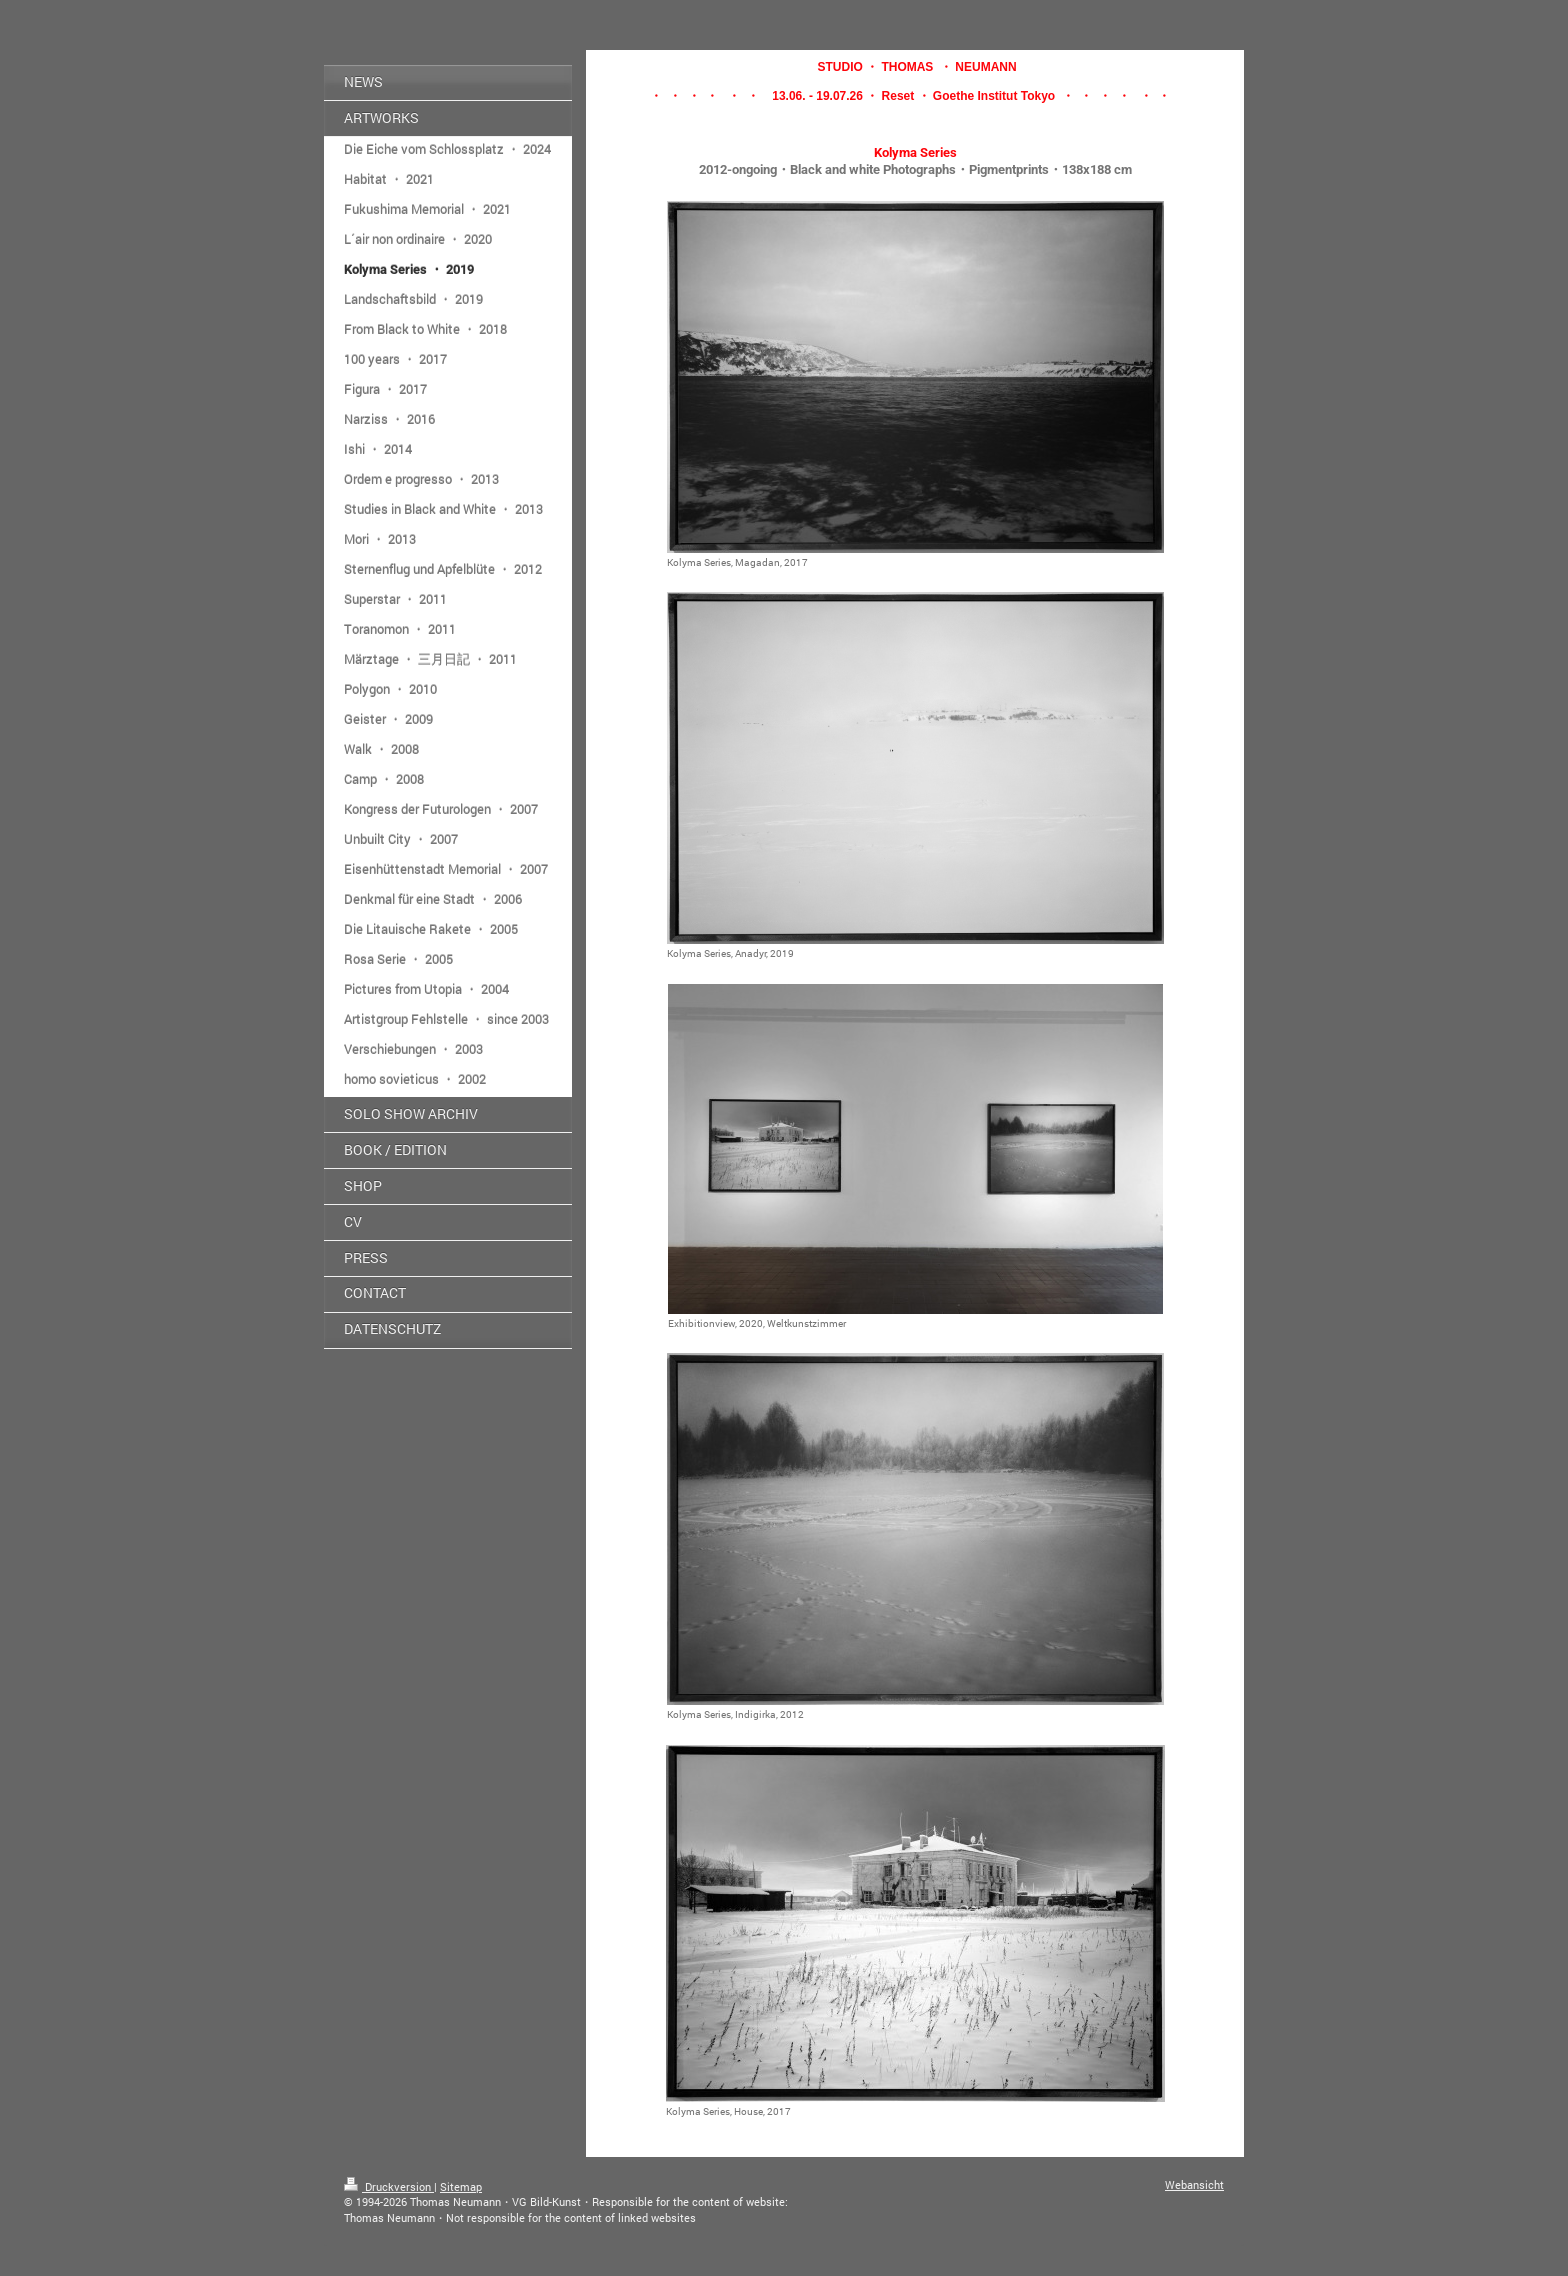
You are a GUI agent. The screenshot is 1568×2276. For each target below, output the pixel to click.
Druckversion (389, 2186)
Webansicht (1194, 2184)
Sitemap (461, 2186)
